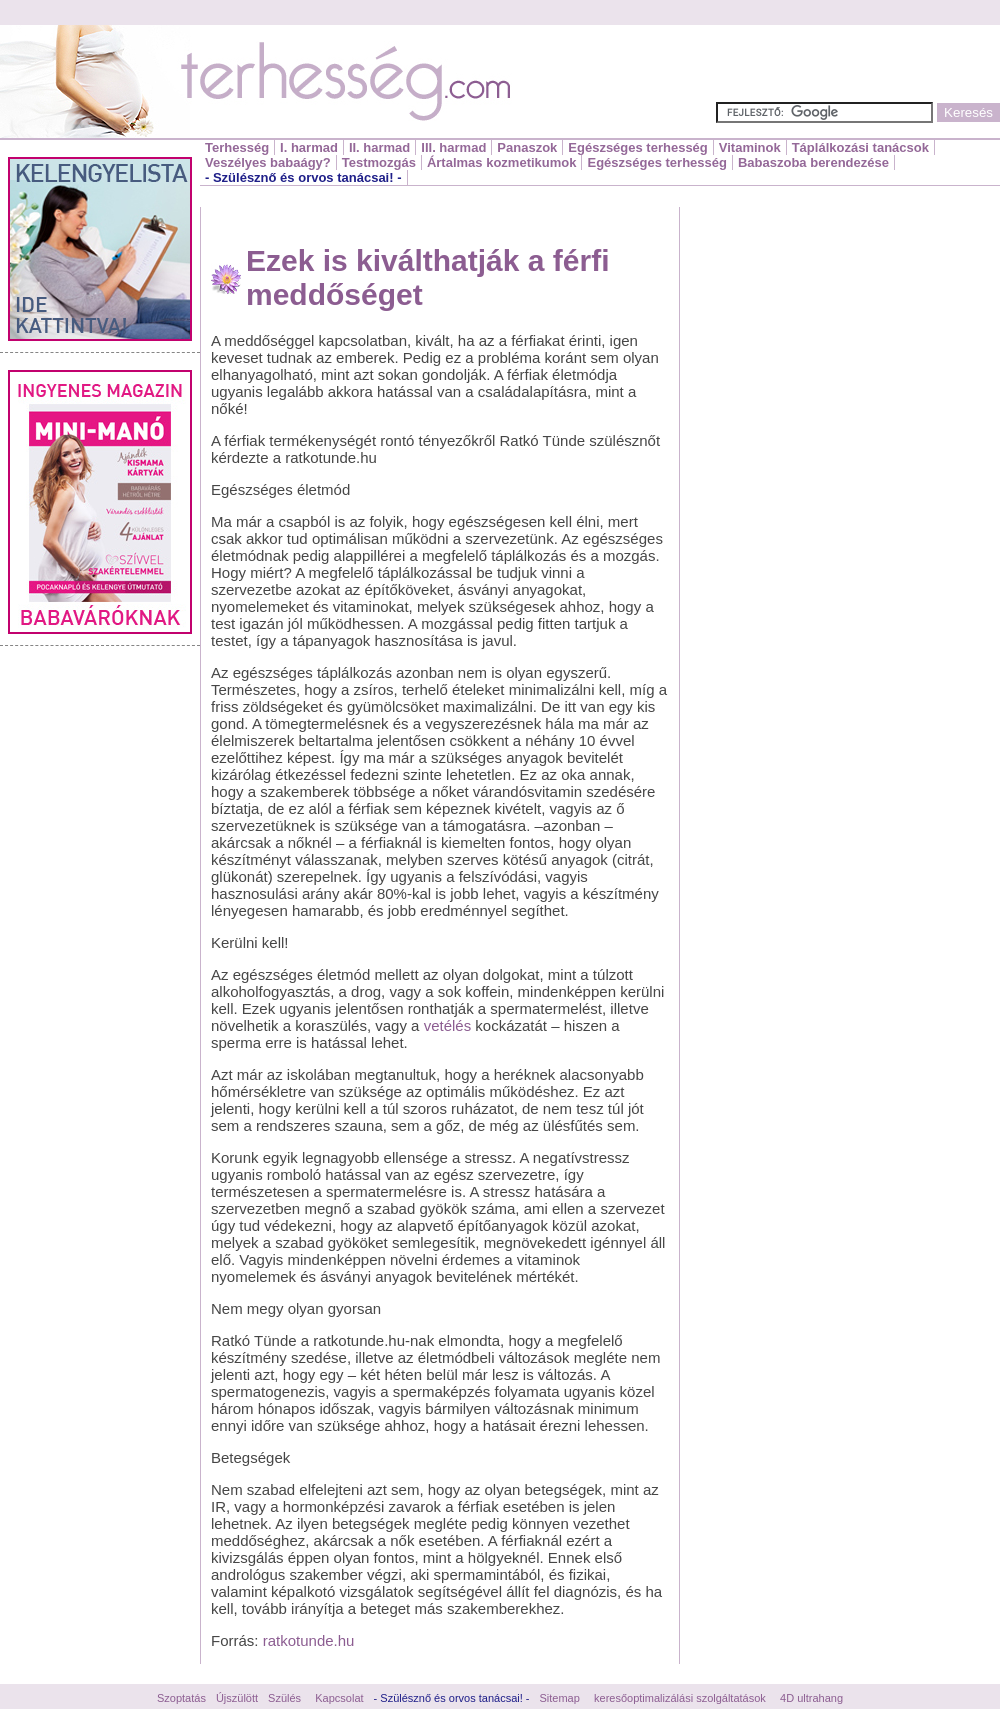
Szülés (284, 1698)
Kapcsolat (339, 1698)
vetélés (448, 1025)
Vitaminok (750, 147)
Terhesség (237, 147)
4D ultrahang (811, 1698)
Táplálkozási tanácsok (860, 147)
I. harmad (309, 147)
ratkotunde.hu (309, 1640)
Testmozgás (379, 162)
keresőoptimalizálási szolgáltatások (680, 1698)
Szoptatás (181, 1698)
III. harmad (453, 147)
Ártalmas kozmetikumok (502, 162)
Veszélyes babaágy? (268, 162)
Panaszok (527, 147)
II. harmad (379, 147)
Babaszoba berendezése (813, 162)
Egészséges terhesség (637, 147)
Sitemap (560, 1698)
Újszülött (237, 1698)
